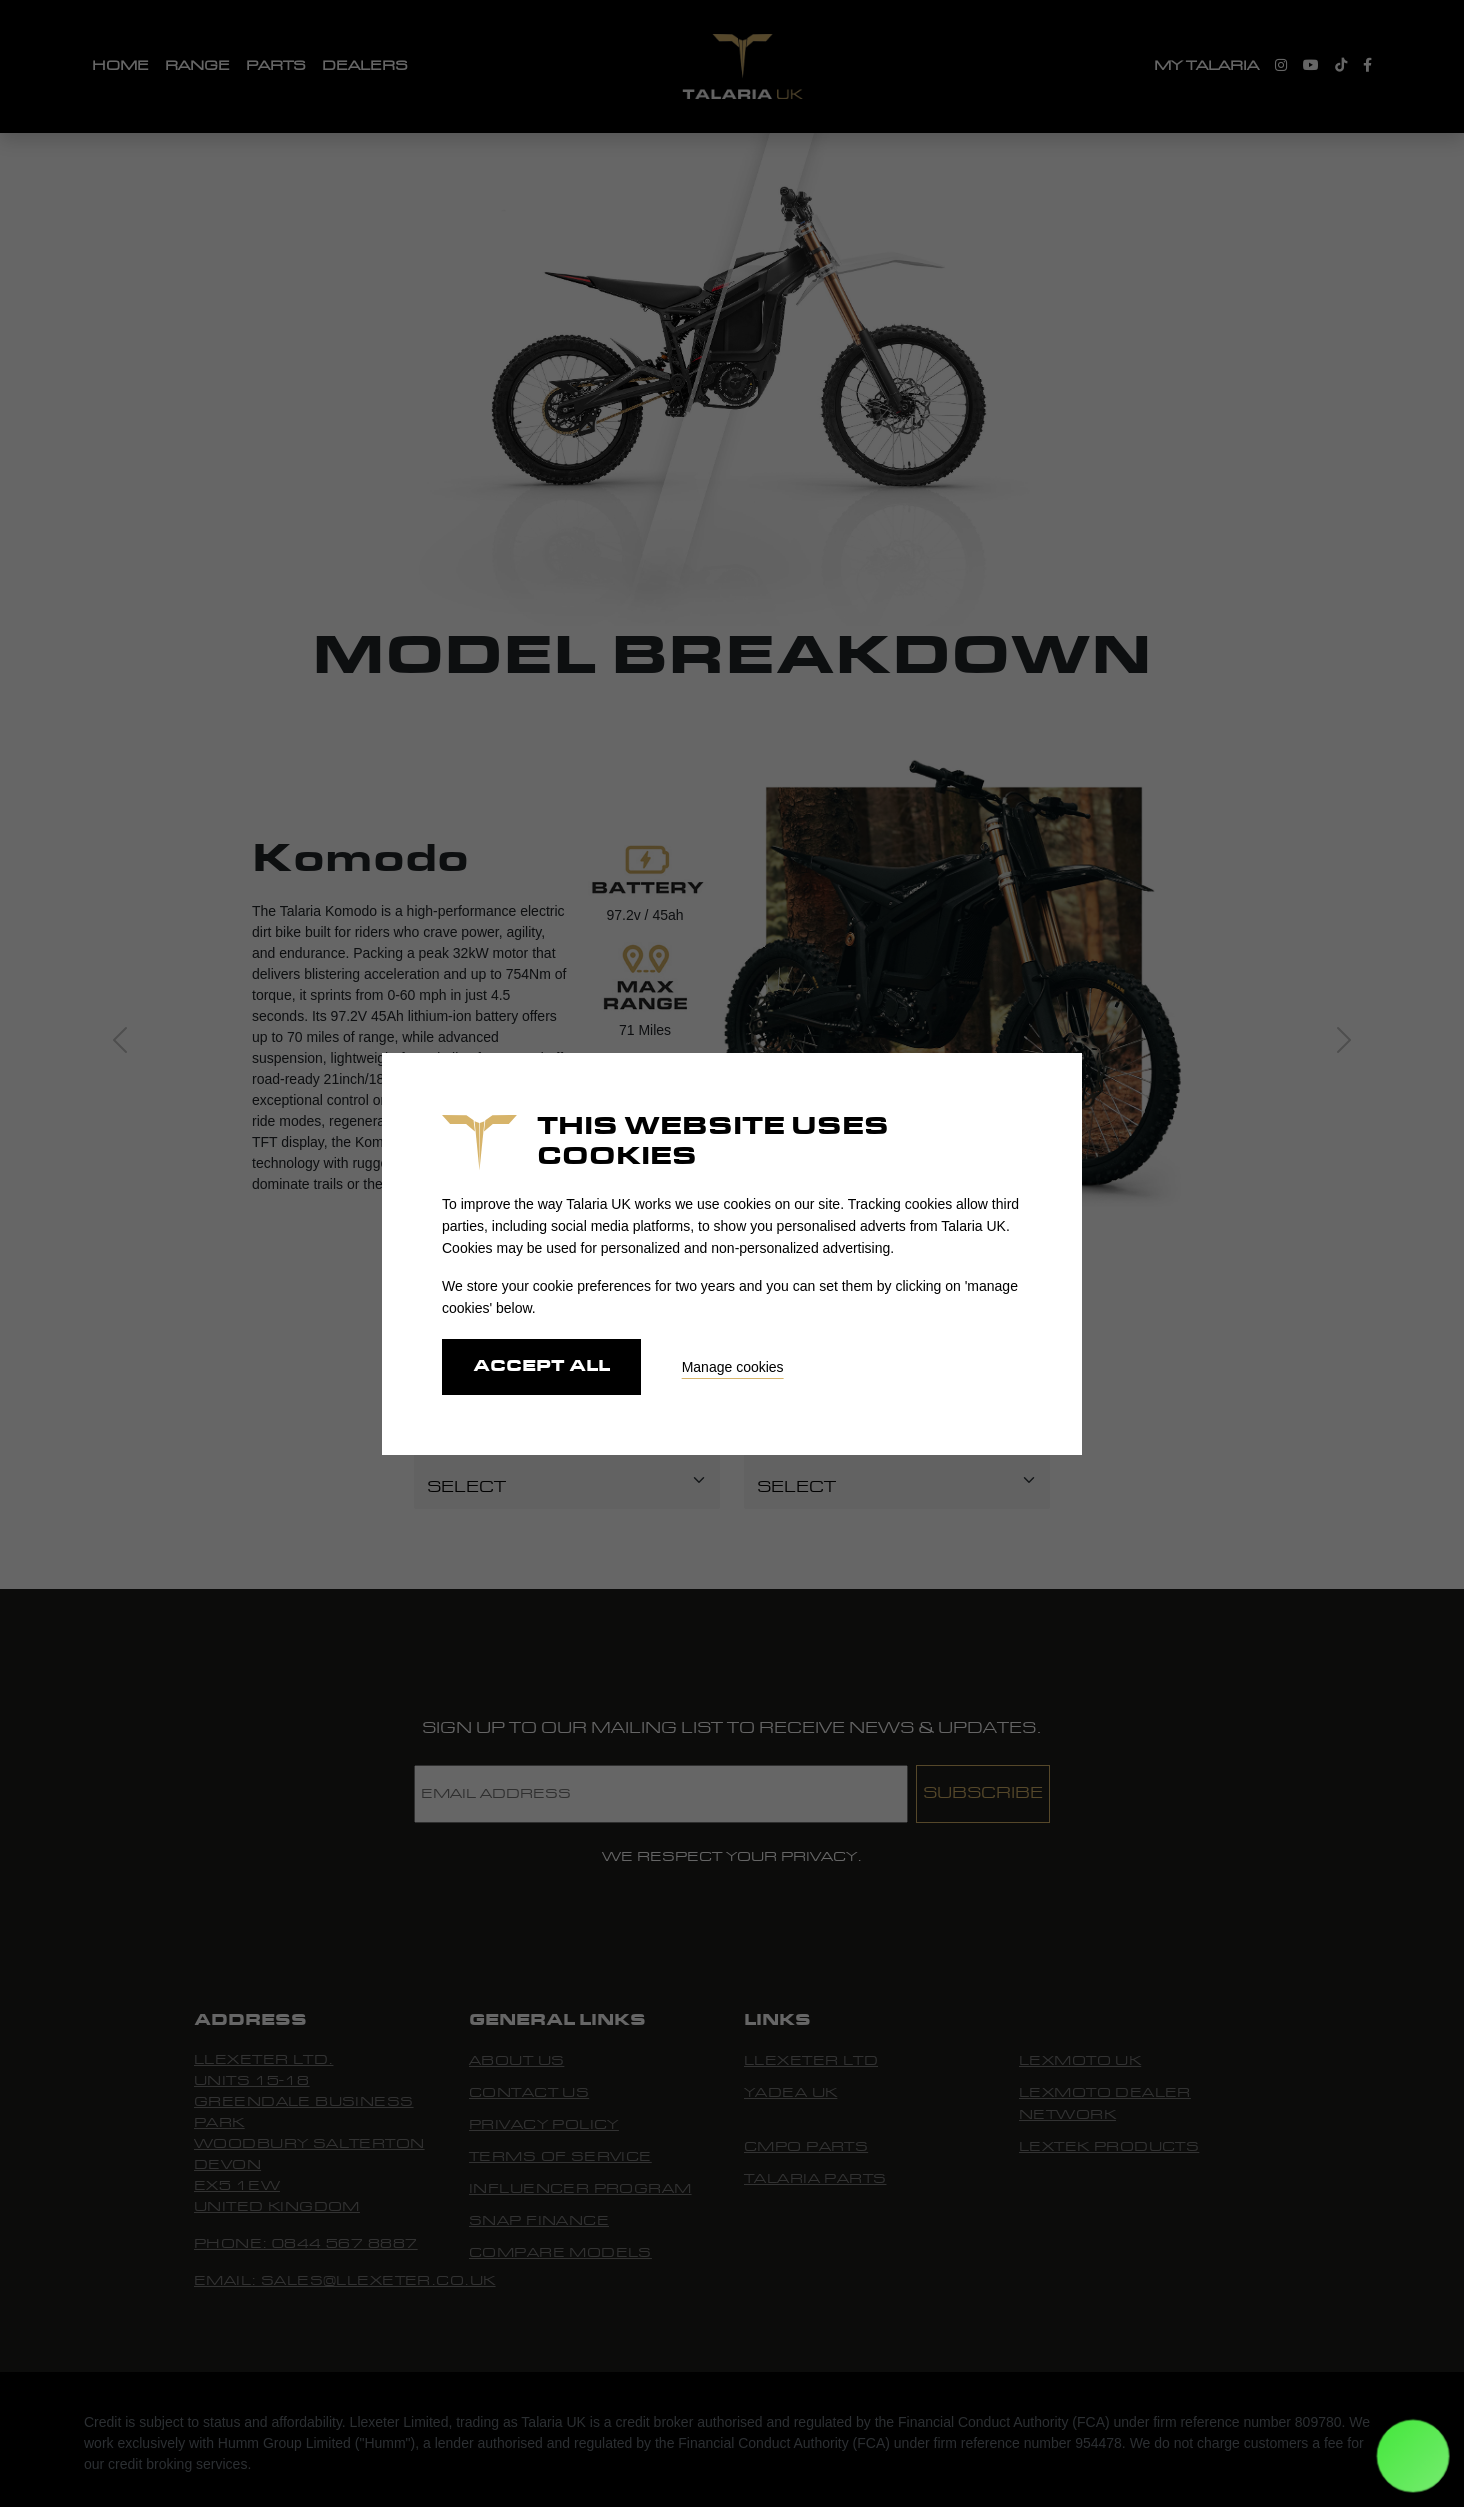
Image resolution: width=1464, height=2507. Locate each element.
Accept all (541, 1367)
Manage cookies (733, 1367)
